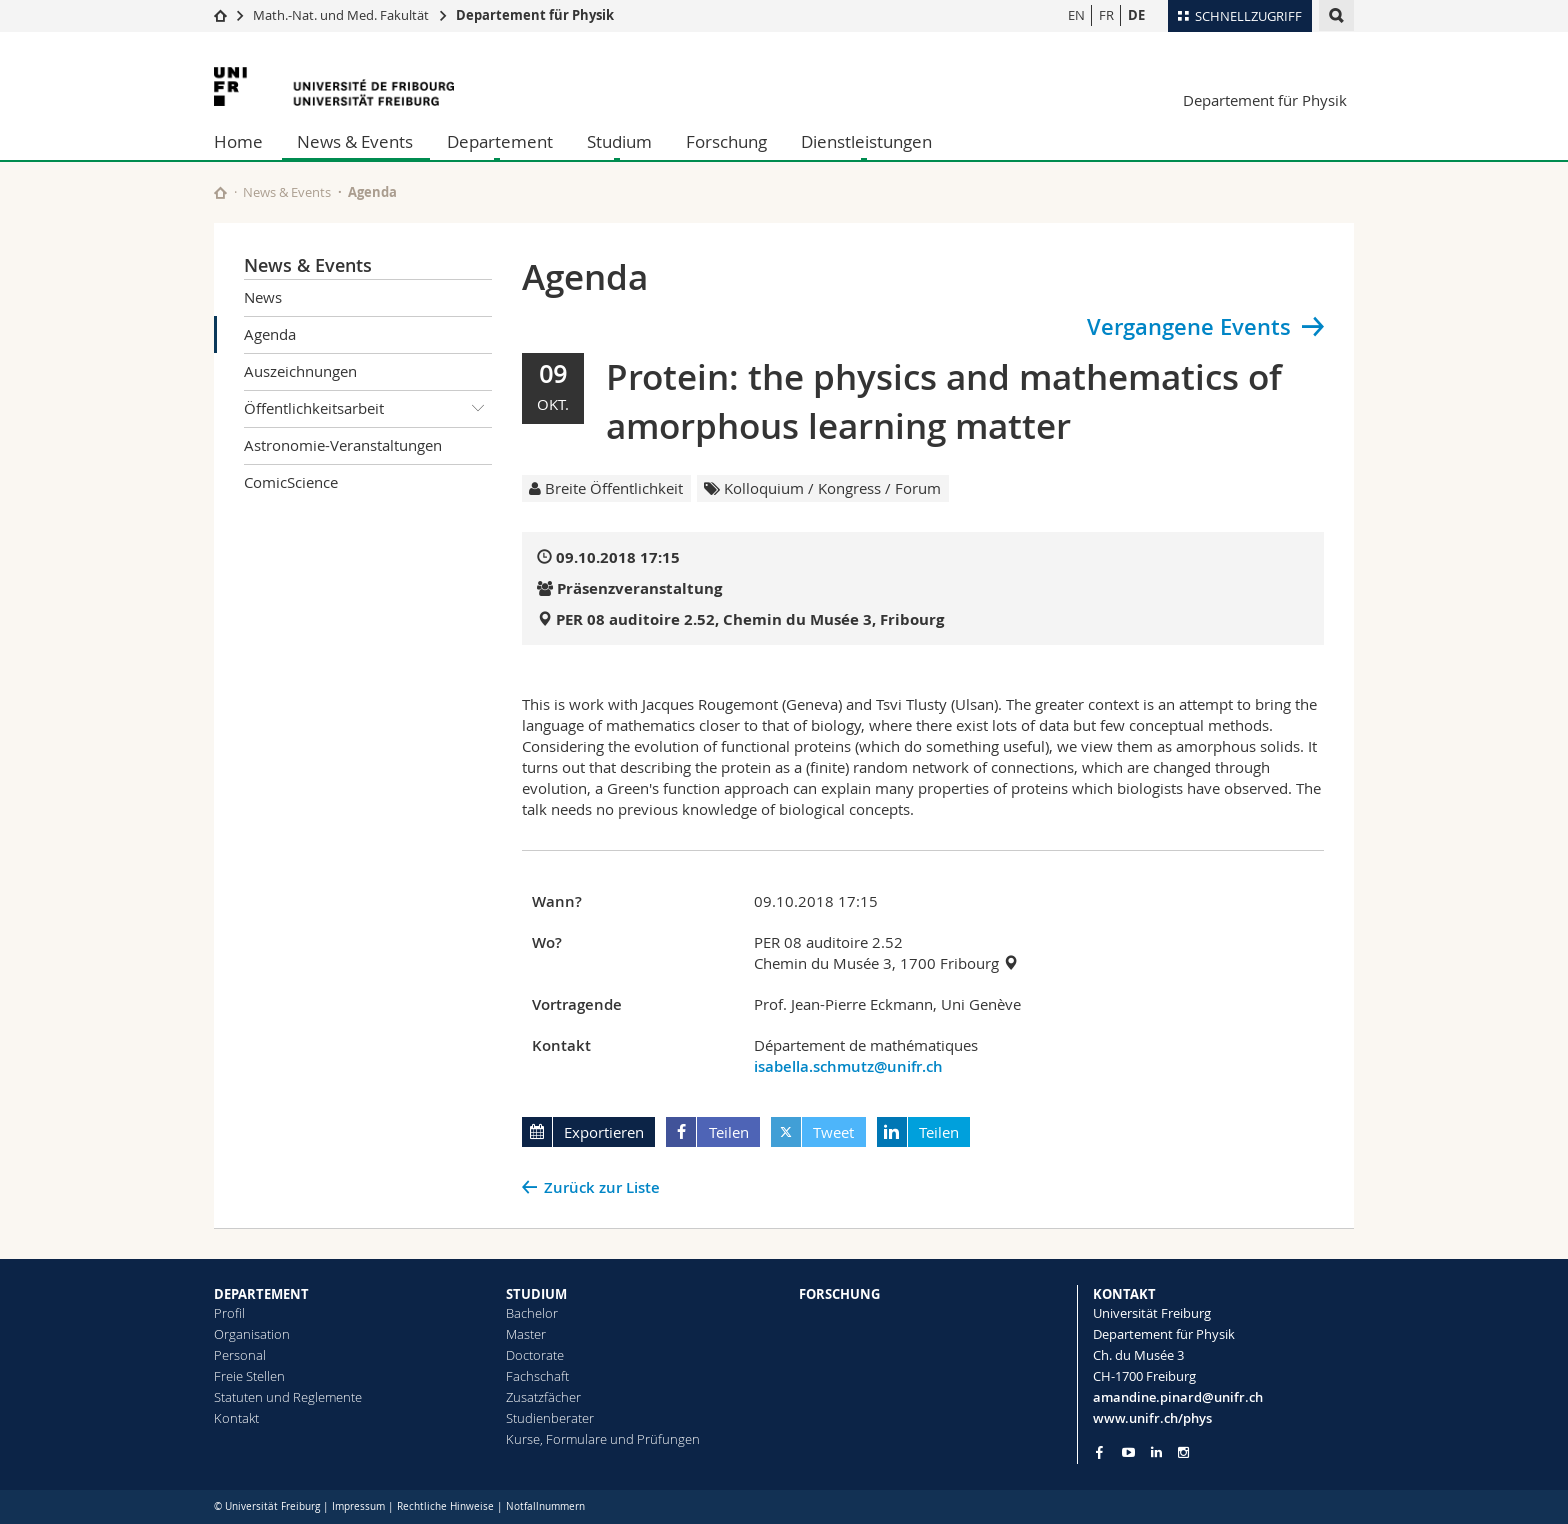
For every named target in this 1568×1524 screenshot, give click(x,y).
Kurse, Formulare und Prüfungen (603, 1439)
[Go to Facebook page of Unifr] (1099, 1452)
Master (526, 1334)
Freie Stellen (249, 1376)
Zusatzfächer (543, 1397)
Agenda (270, 334)
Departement (500, 141)
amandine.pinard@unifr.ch (1178, 1397)
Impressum (358, 1506)
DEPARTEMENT (261, 1294)
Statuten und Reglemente (288, 1397)
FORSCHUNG (839, 1294)
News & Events (355, 141)
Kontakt (236, 1418)
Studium (619, 141)
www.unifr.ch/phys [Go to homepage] (1152, 1418)
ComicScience (291, 482)
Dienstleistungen (866, 141)
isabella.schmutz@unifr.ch (848, 1066)
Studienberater (550, 1418)
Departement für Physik (535, 15)
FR (1106, 15)
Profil (229, 1313)
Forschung (726, 141)
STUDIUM (536, 1294)
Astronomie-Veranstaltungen (343, 445)
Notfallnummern (545, 1506)
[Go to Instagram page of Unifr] (1183, 1452)
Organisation (252, 1334)
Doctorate (535, 1355)
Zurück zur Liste (602, 1187)
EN (1076, 15)
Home (238, 141)
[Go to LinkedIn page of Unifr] (1156, 1452)
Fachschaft (537, 1376)
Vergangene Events (1189, 327)
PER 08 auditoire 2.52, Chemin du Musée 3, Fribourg (750, 619)
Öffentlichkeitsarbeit (368, 409)
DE (1136, 15)
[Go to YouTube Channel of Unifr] (1128, 1452)
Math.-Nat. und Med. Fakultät (341, 15)
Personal (240, 1355)
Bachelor (532, 1313)
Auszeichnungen (300, 371)
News (263, 297)
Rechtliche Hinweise (445, 1506)
